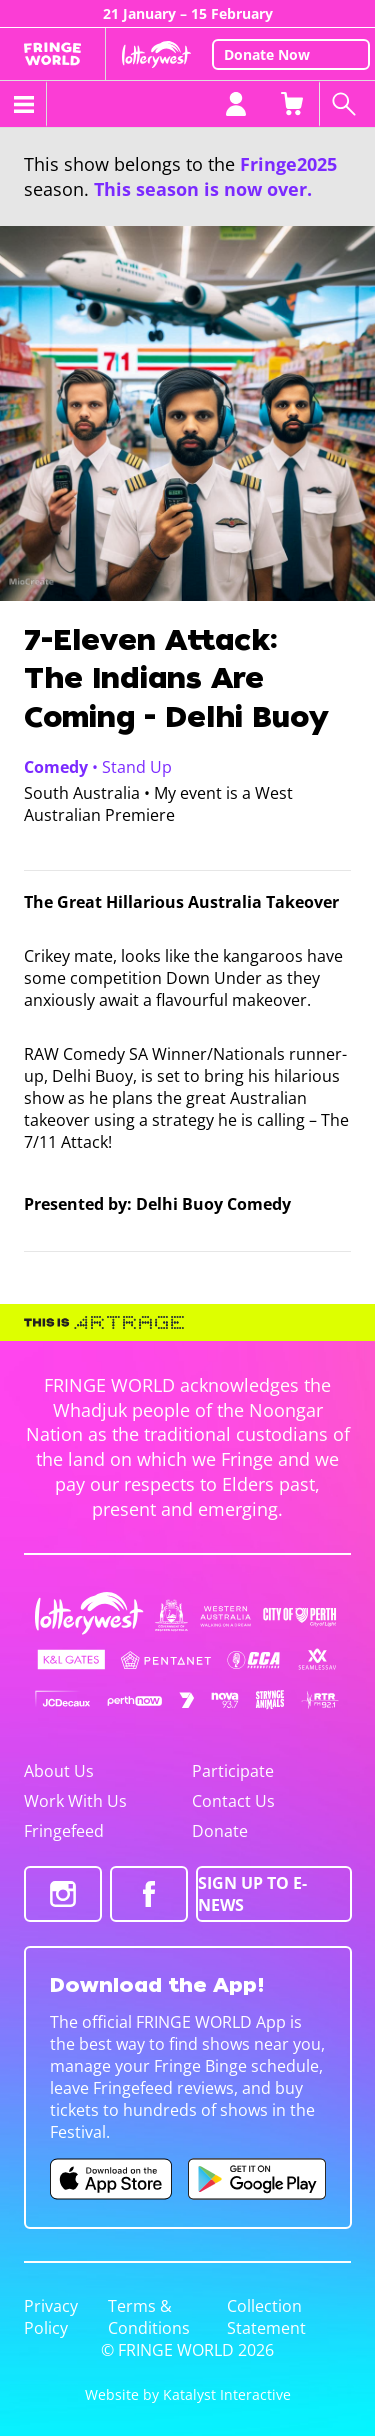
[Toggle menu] (23, 104)
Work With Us (75, 1801)
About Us (59, 1771)
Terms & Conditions (149, 2317)
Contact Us (233, 1801)
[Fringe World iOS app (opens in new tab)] (111, 2179)
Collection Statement (266, 2317)
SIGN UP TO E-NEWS (252, 1894)
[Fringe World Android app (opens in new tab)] (257, 2179)
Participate (233, 1771)
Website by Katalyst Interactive (188, 2394)
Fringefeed (64, 1831)
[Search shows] (347, 104)
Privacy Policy (51, 2317)
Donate (220, 1831)
